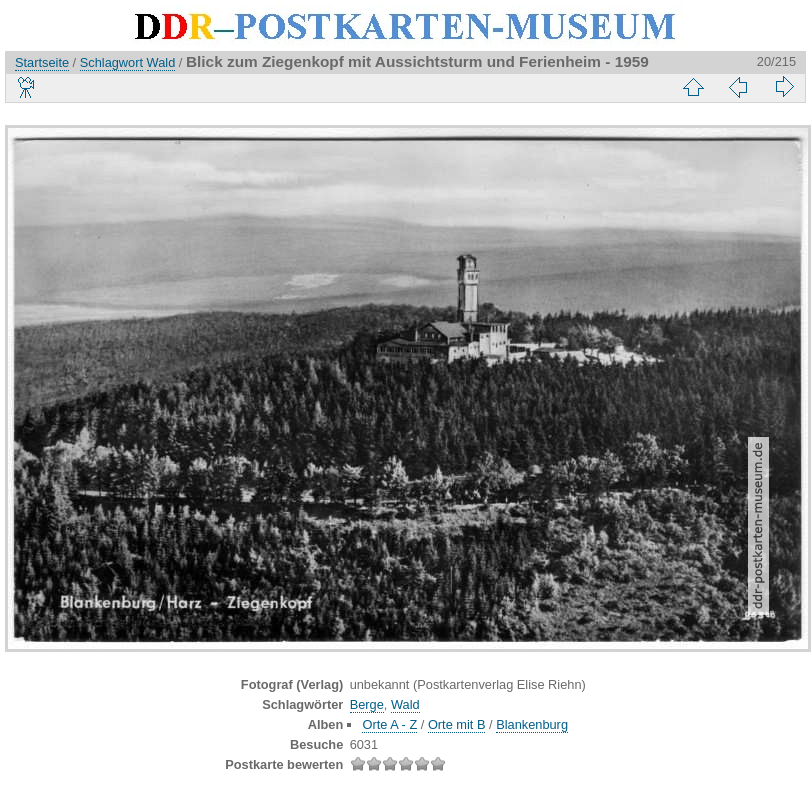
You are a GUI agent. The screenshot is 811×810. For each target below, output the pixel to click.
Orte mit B (457, 724)
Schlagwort (111, 62)
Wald (161, 62)
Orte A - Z (389, 724)
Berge (367, 704)
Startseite (42, 62)
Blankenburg (532, 724)
